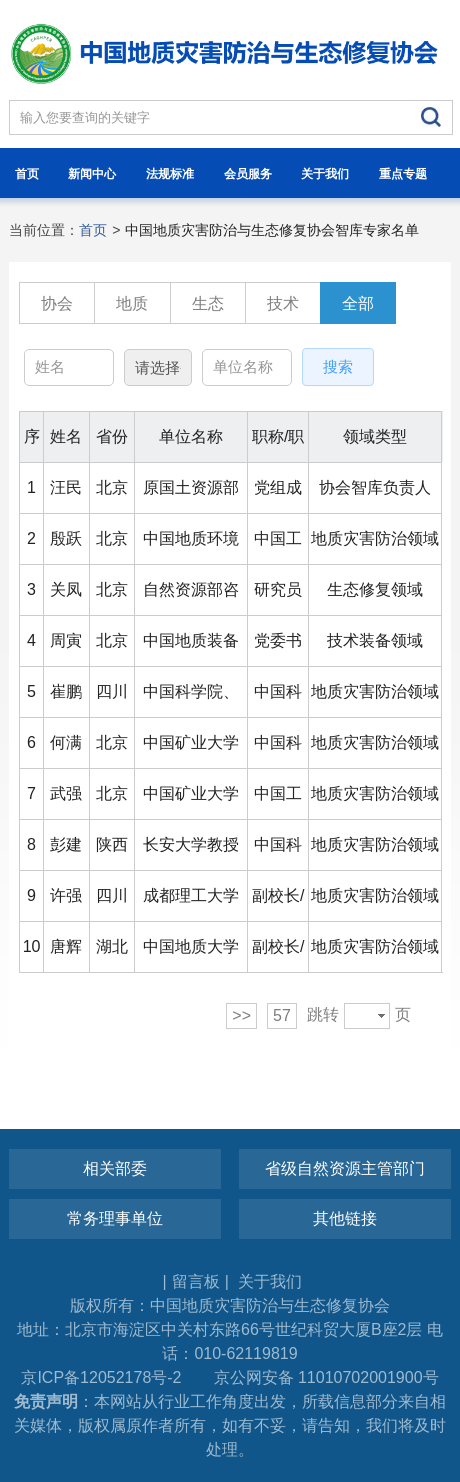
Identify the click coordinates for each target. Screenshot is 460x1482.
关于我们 (325, 174)
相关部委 (115, 1168)
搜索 (338, 366)
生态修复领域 (208, 309)
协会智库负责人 (57, 309)
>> (241, 1015)
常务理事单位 (115, 1218)
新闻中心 (92, 174)
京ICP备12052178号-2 (101, 1377)
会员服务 (248, 174)
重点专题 (403, 174)
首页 (27, 174)
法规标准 (170, 174)
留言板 (196, 1281)
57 (282, 1015)
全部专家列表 (358, 309)
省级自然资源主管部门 (345, 1168)
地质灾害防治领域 (132, 309)
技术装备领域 (283, 309)
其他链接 (345, 1218)
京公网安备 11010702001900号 (326, 1377)
